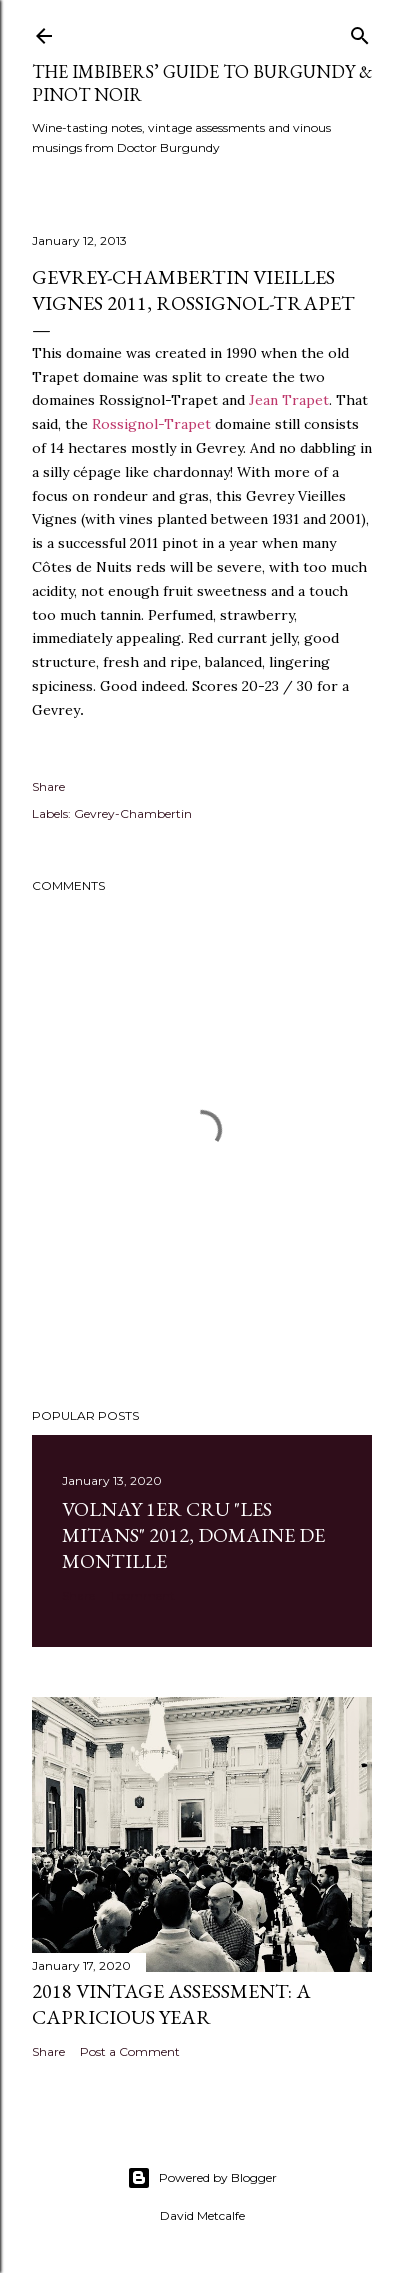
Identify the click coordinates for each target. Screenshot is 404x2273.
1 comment (142, 1595)
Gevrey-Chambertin (133, 813)
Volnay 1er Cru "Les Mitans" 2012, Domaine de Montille (193, 1535)
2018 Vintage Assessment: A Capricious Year (171, 2004)
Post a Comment (130, 2051)
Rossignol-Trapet (151, 424)
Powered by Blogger (202, 2178)
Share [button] (48, 786)
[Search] (360, 31)
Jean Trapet (289, 400)
